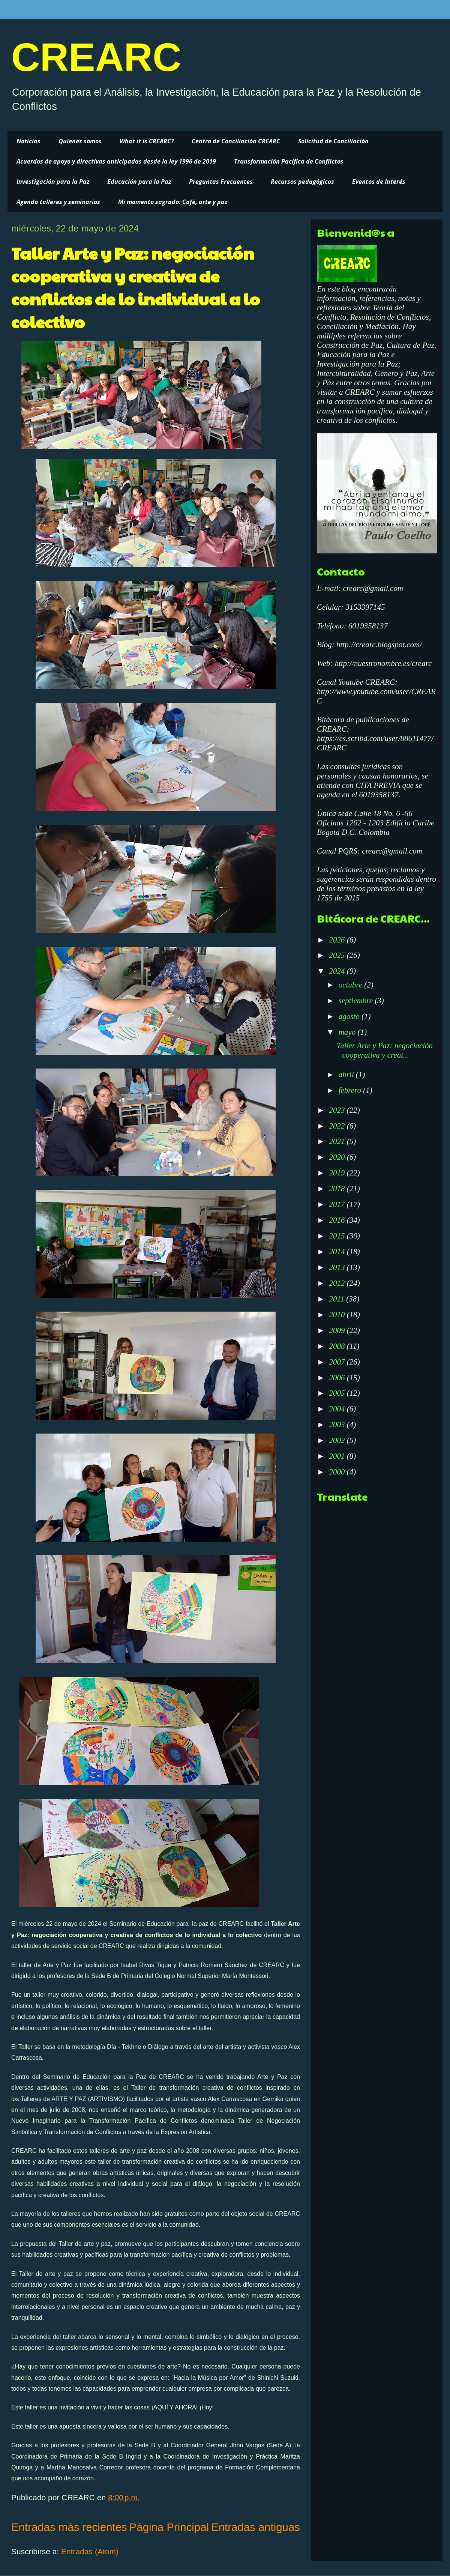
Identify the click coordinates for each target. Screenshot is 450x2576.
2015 (337, 1235)
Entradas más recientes (69, 2527)
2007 (337, 1361)
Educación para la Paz (139, 181)
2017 (337, 1204)
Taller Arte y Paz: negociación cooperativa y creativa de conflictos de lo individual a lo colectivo (135, 287)
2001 (337, 1456)
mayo (348, 1032)
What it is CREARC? (147, 141)
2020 (337, 1157)
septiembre (357, 1000)
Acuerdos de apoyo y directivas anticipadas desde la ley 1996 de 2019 (116, 161)
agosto (350, 1016)
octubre (351, 984)
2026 (337, 939)
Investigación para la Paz (52, 181)
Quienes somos (80, 141)
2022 (337, 1125)
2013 (337, 1267)
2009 (337, 1330)
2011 (337, 1298)
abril (347, 1074)
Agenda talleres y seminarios (58, 202)
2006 (337, 1377)
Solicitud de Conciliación (333, 141)
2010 (337, 1314)
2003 (337, 1424)
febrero (351, 1090)
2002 (337, 1440)
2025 (337, 955)
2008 (337, 1346)
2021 (337, 1141)
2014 (337, 1251)
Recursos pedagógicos (302, 181)
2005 (337, 1393)
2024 (337, 970)
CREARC (96, 57)
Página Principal (169, 2527)
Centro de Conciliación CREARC (236, 141)
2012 (337, 1283)
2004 (337, 1408)
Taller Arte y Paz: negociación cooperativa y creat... (384, 1050)
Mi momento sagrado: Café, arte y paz (172, 202)
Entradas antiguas (255, 2527)
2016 (337, 1220)
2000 (337, 1471)
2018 (337, 1188)
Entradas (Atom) (89, 2551)
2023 (337, 1110)
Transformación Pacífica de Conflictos (289, 161)
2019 (337, 1172)
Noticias (28, 141)
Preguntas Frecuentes (221, 181)
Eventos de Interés (378, 181)
